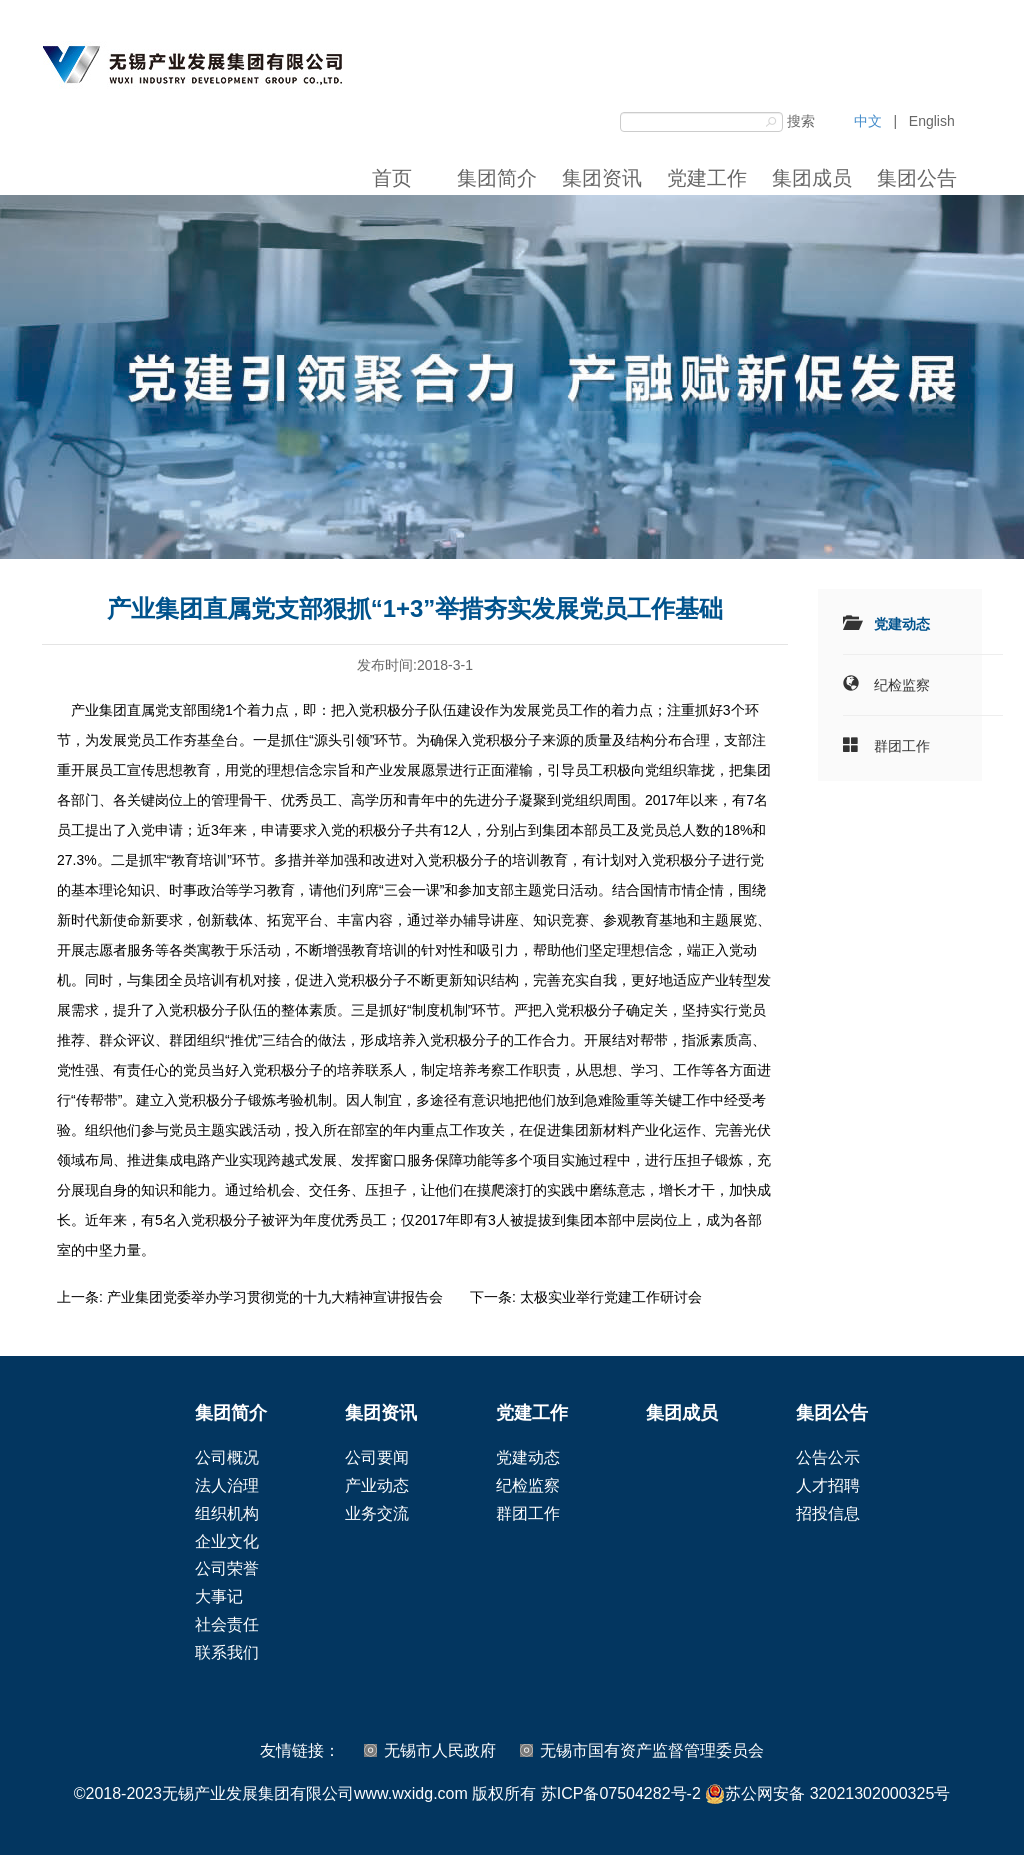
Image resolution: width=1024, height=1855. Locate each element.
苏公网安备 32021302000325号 (827, 1794)
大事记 (219, 1596)
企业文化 (227, 1541)
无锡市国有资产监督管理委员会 (652, 1750)
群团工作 (902, 746)
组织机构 (227, 1513)
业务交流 (377, 1513)
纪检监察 (902, 685)
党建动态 (902, 624)
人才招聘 (828, 1485)
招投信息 (828, 1513)
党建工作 (707, 178)
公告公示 (828, 1457)
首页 (392, 178)
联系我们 (227, 1652)
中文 (868, 121)
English (932, 121)
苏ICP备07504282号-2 (621, 1793)
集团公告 (917, 178)
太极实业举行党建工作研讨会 (611, 1297)
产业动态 (377, 1485)
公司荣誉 (227, 1568)
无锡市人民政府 (440, 1750)
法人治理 (227, 1485)
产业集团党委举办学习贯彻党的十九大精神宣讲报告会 (275, 1297)
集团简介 (497, 178)
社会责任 (227, 1624)
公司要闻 (377, 1457)
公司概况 (227, 1457)
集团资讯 (602, 178)
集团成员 (812, 178)
